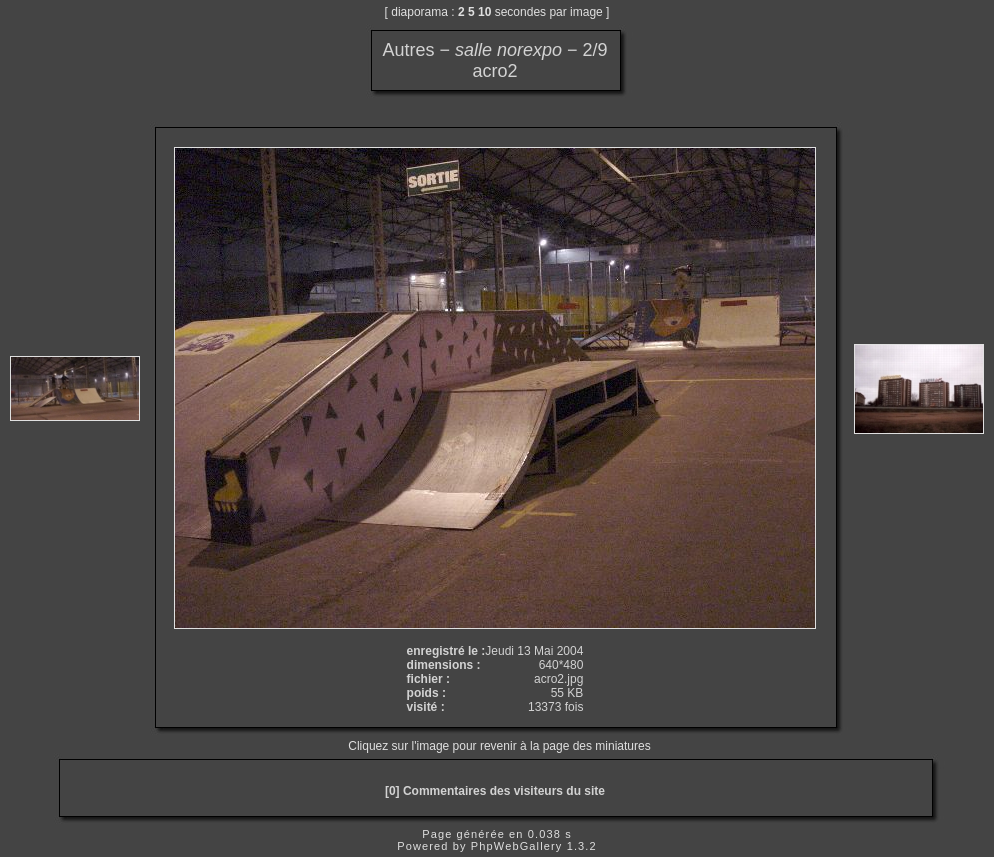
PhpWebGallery (517, 846)
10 (484, 12)
